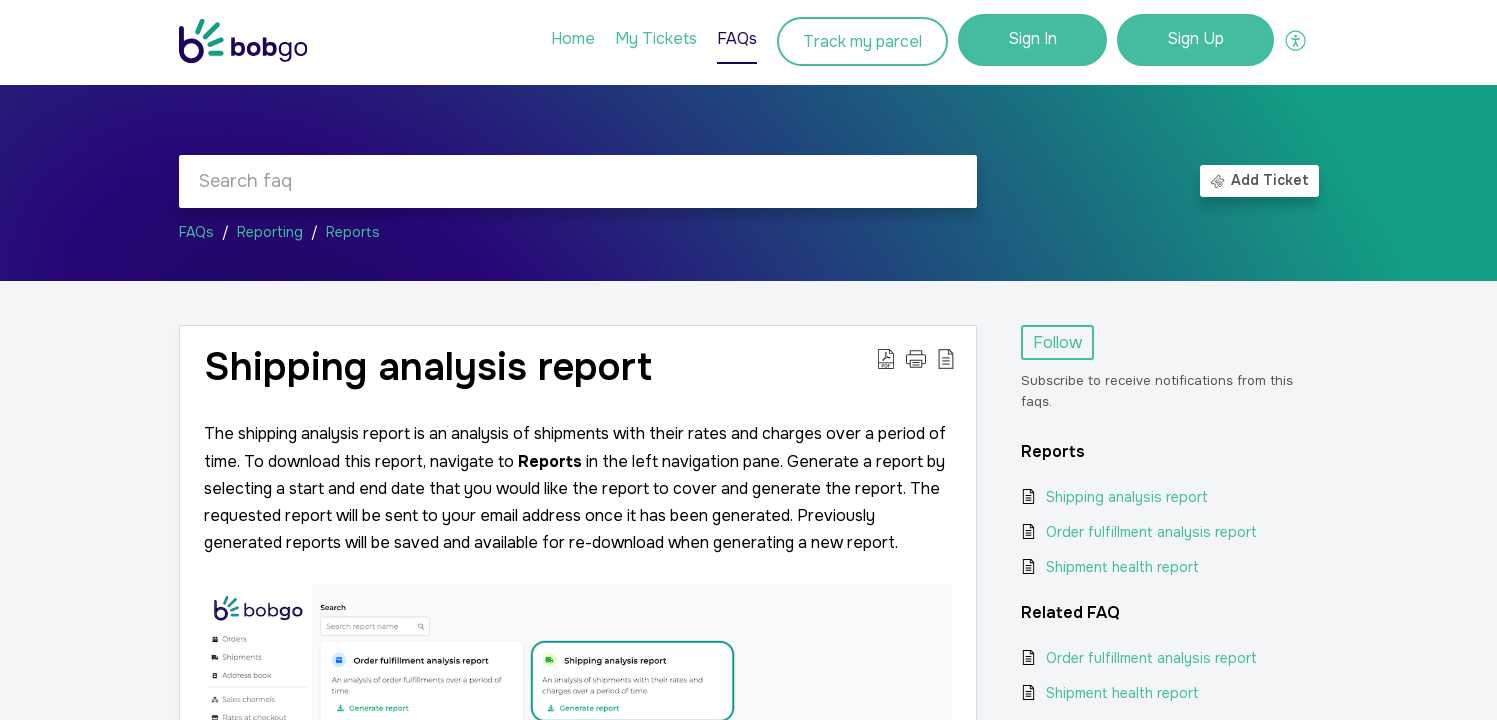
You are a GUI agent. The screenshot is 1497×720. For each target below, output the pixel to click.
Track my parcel (862, 41)
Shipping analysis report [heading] (428, 368)
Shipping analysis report (1127, 497)
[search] (578, 181)
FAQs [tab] (737, 38)
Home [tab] (573, 38)
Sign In (1032, 38)
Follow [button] (1057, 342)
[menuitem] (1032, 40)
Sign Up (1195, 38)
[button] (1296, 40)
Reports (353, 232)
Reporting (270, 232)
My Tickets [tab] (656, 38)
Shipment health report (1122, 567)
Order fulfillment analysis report (1151, 532)
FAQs (196, 232)
